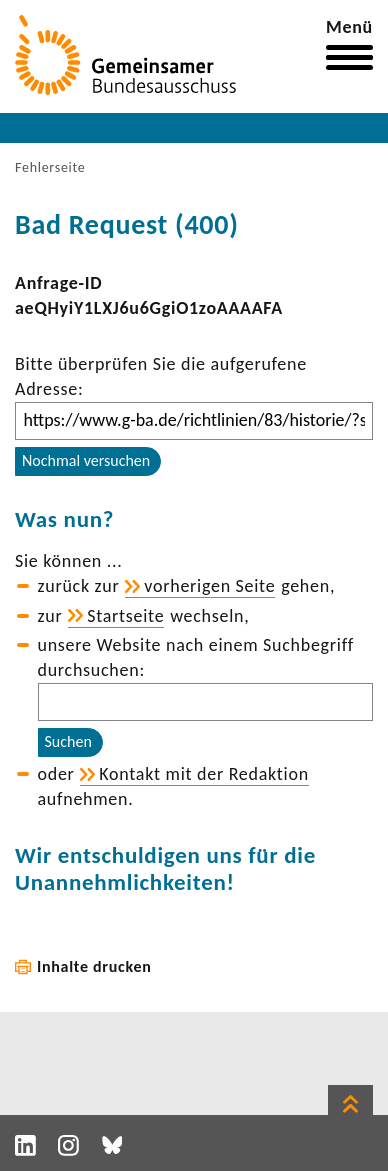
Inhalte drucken (94, 966)
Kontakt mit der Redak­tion (204, 774)
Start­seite (125, 616)
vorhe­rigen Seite (209, 586)
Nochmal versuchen (86, 460)
